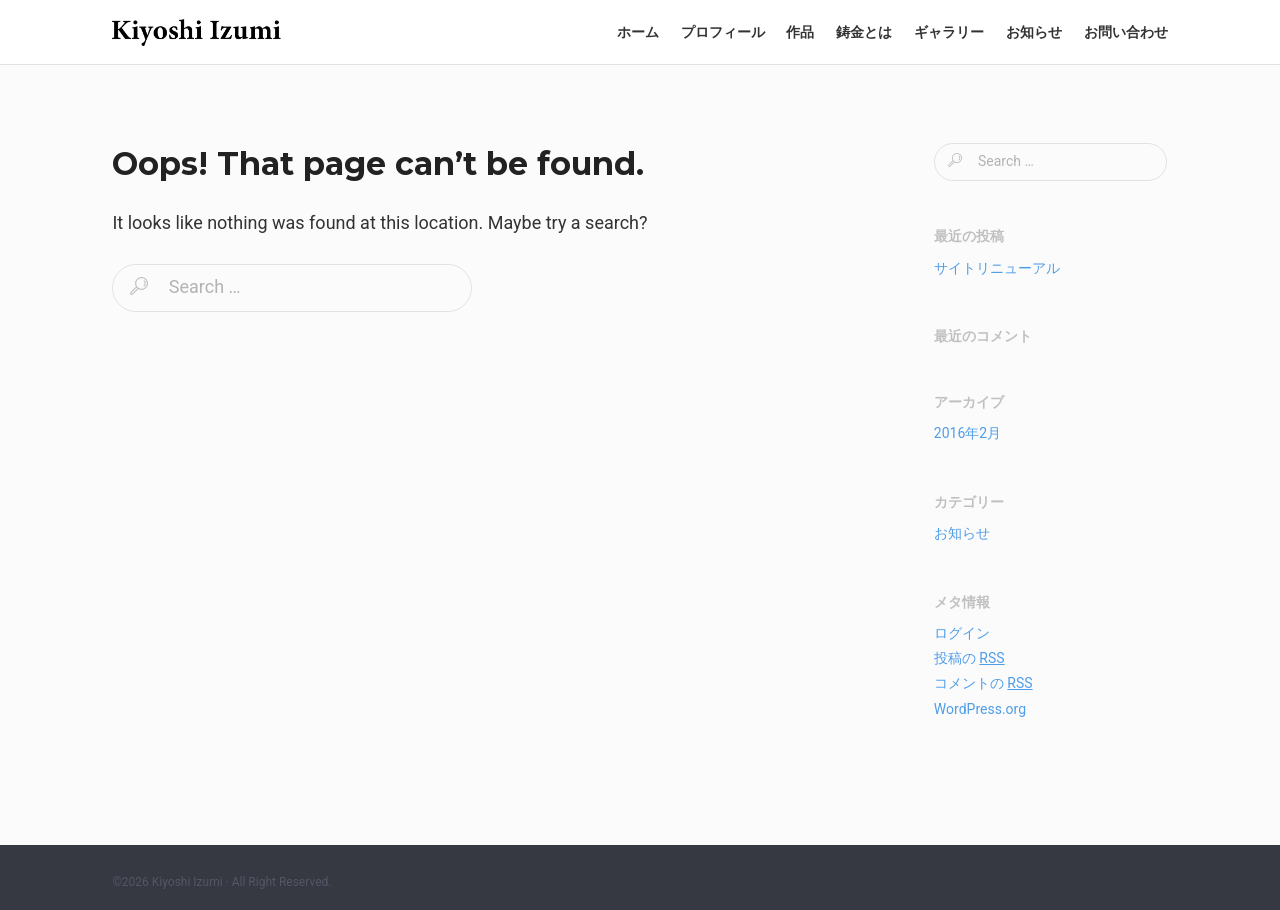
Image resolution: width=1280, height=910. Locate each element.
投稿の (969, 658)
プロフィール (723, 32)
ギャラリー (949, 32)
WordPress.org (980, 709)
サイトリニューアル (997, 268)
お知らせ (1034, 32)
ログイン (962, 633)
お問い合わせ (1126, 32)
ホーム (638, 32)
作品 (800, 32)
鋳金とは (864, 32)
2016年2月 (967, 433)
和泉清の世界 (196, 32)
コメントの (983, 683)
